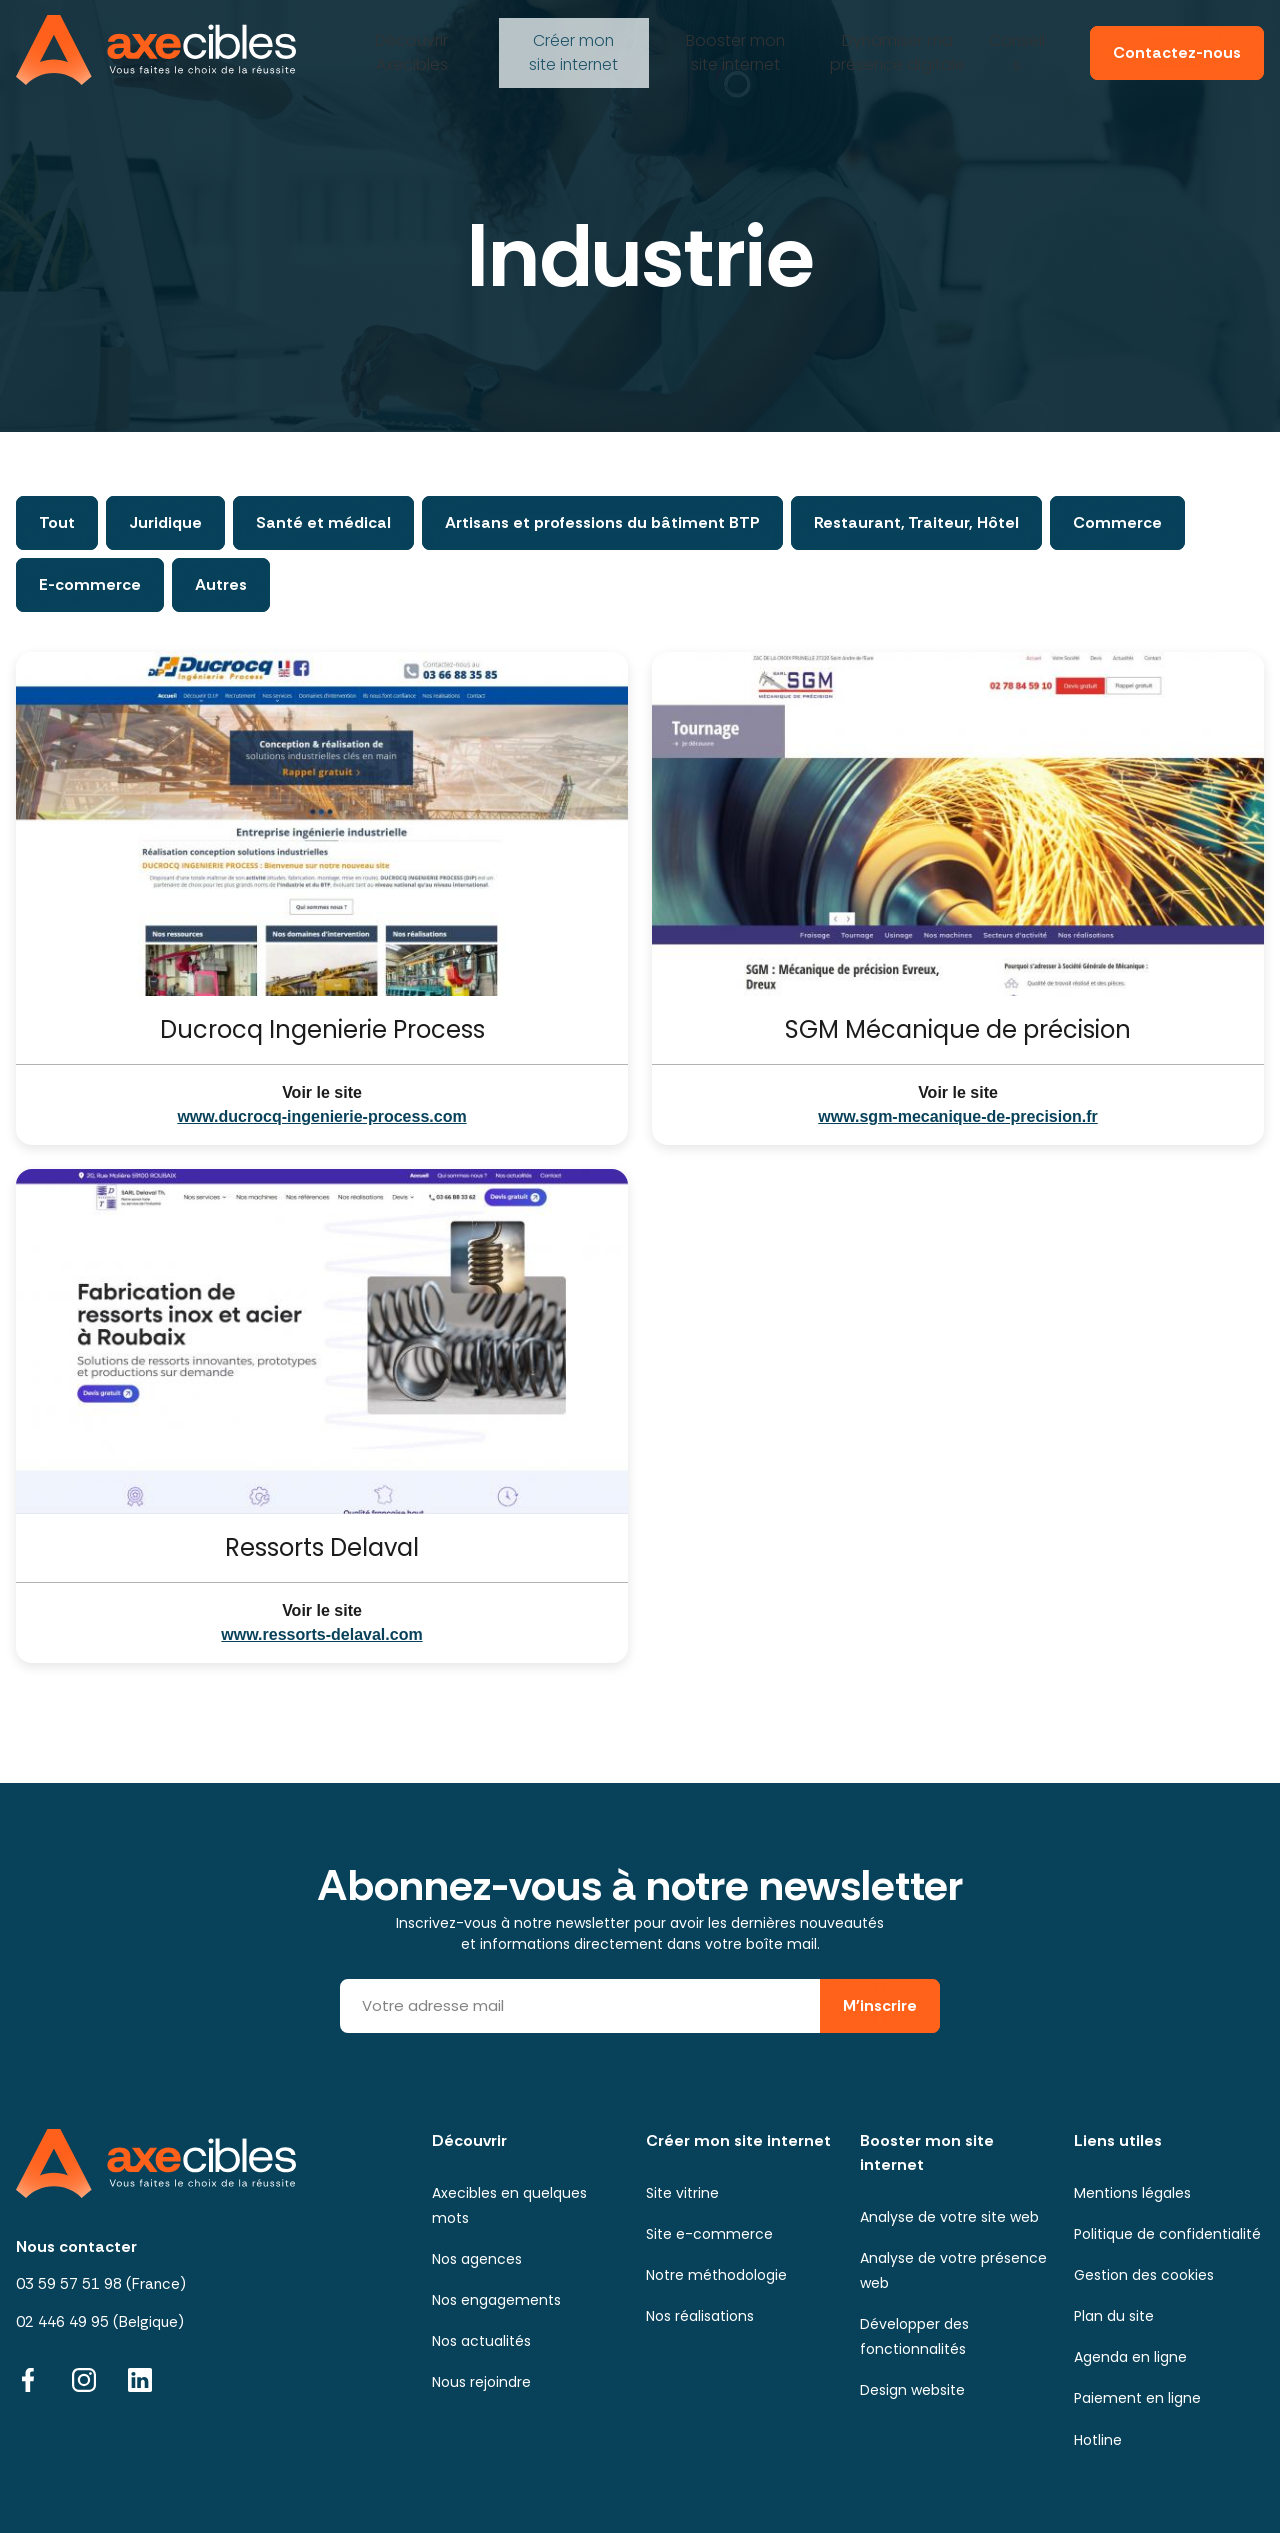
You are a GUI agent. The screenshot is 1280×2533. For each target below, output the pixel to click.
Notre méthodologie (716, 2275)
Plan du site (1114, 2316)
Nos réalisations (700, 2316)
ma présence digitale (895, 44)
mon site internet (570, 44)
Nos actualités (481, 2341)
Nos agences (477, 2259)
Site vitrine (682, 2193)
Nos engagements (496, 2300)
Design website (912, 2390)
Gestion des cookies (1144, 2275)
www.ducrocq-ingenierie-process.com (321, 1116)
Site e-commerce (709, 2234)
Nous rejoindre (481, 2382)
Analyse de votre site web (949, 2217)
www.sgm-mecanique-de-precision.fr (957, 1116)
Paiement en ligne (1137, 2398)
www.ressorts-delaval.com (321, 1634)
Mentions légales (1132, 2193)
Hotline (1098, 2440)
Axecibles (409, 44)
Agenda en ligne (1130, 2357)
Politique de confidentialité (1167, 2234)
